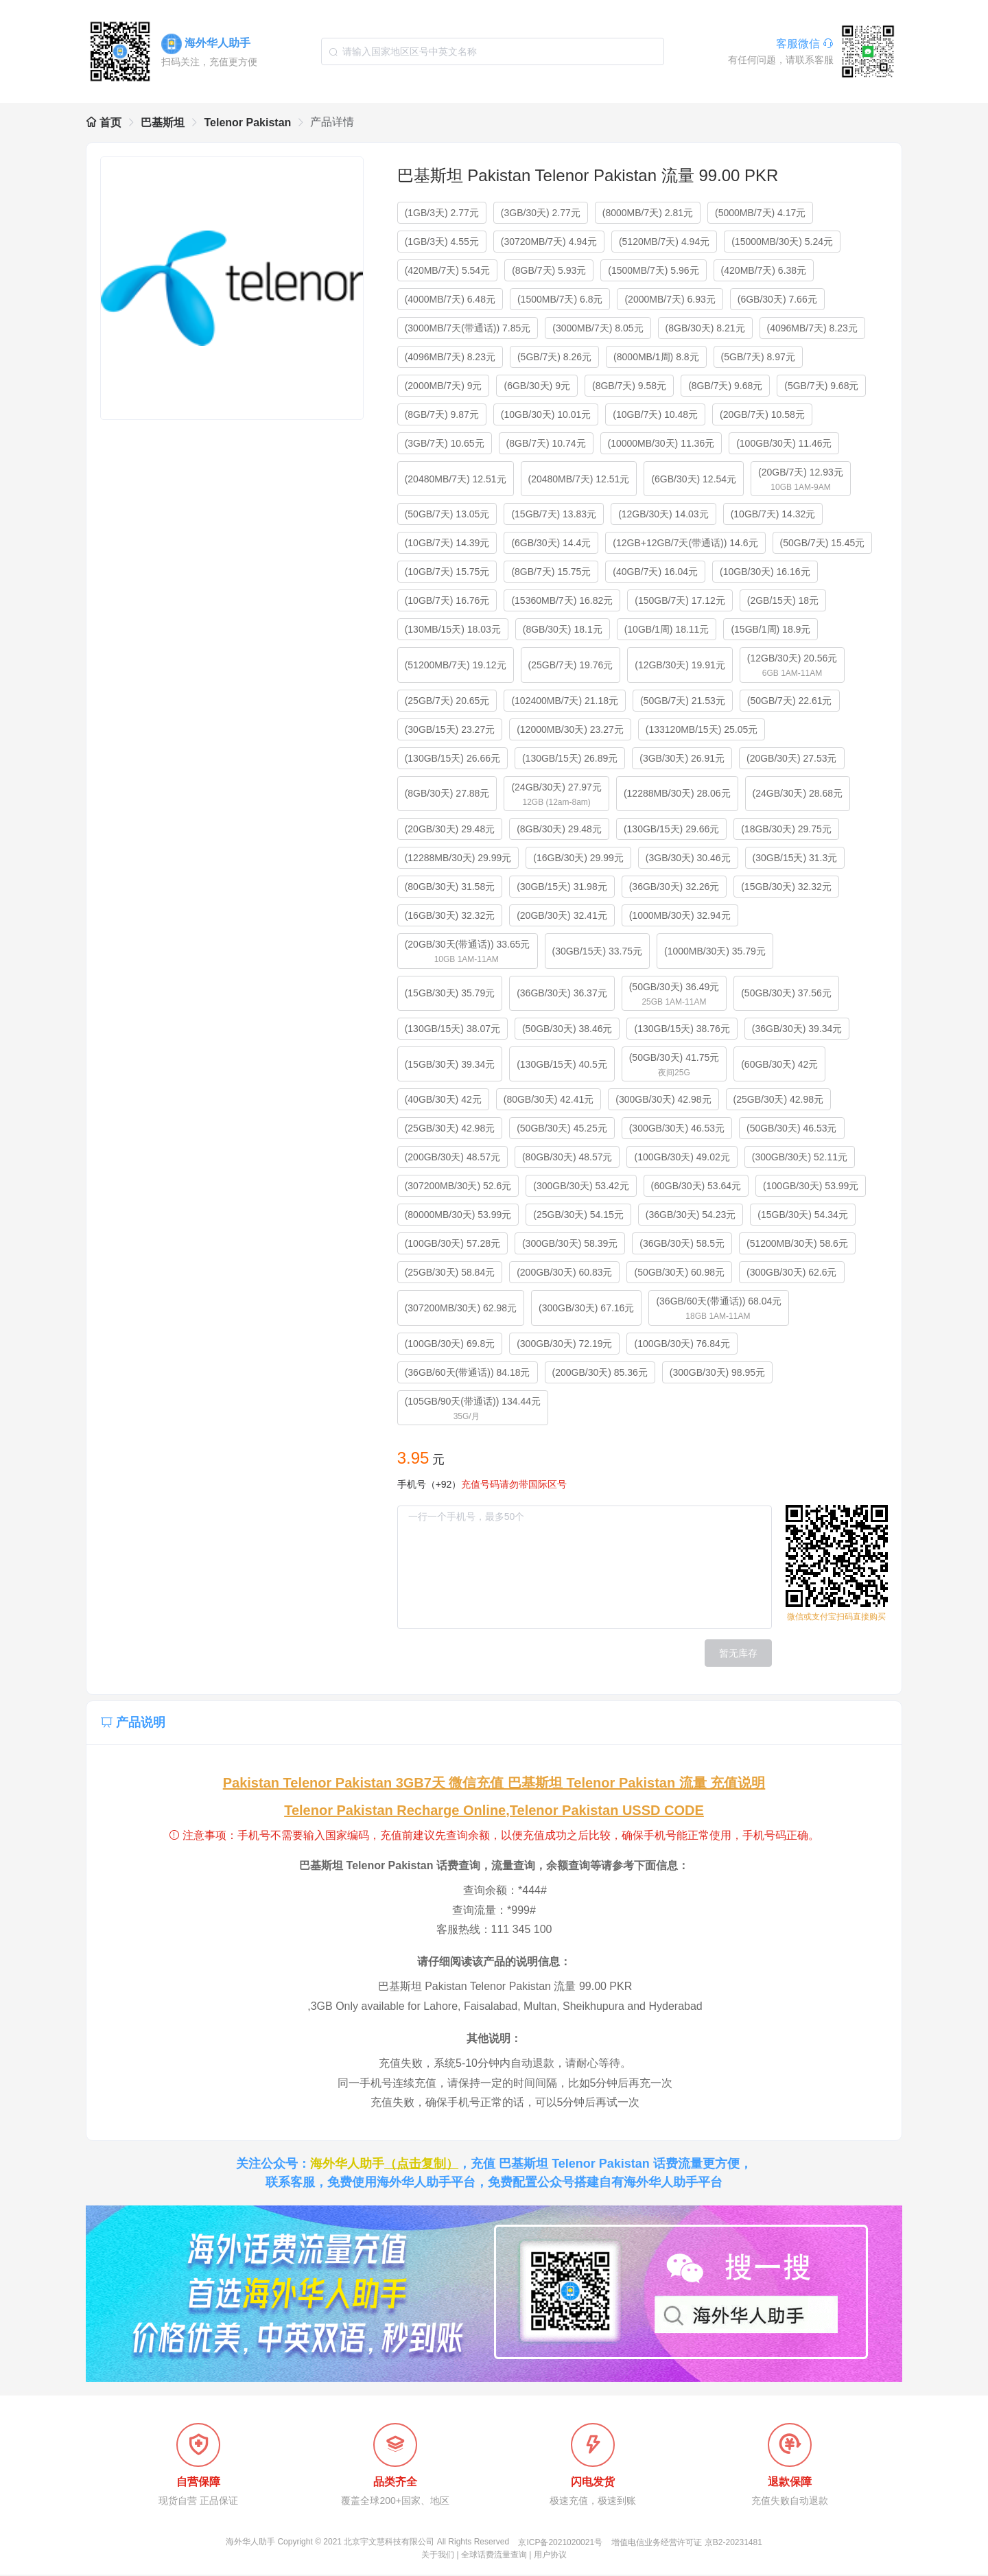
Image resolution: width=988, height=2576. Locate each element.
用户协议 (550, 2556)
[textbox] (492, 51)
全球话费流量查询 (494, 2556)
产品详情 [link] (332, 122)
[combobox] (492, 51)
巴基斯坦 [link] (163, 122)
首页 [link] (103, 122)
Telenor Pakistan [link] (247, 122)
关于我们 (437, 2556)
